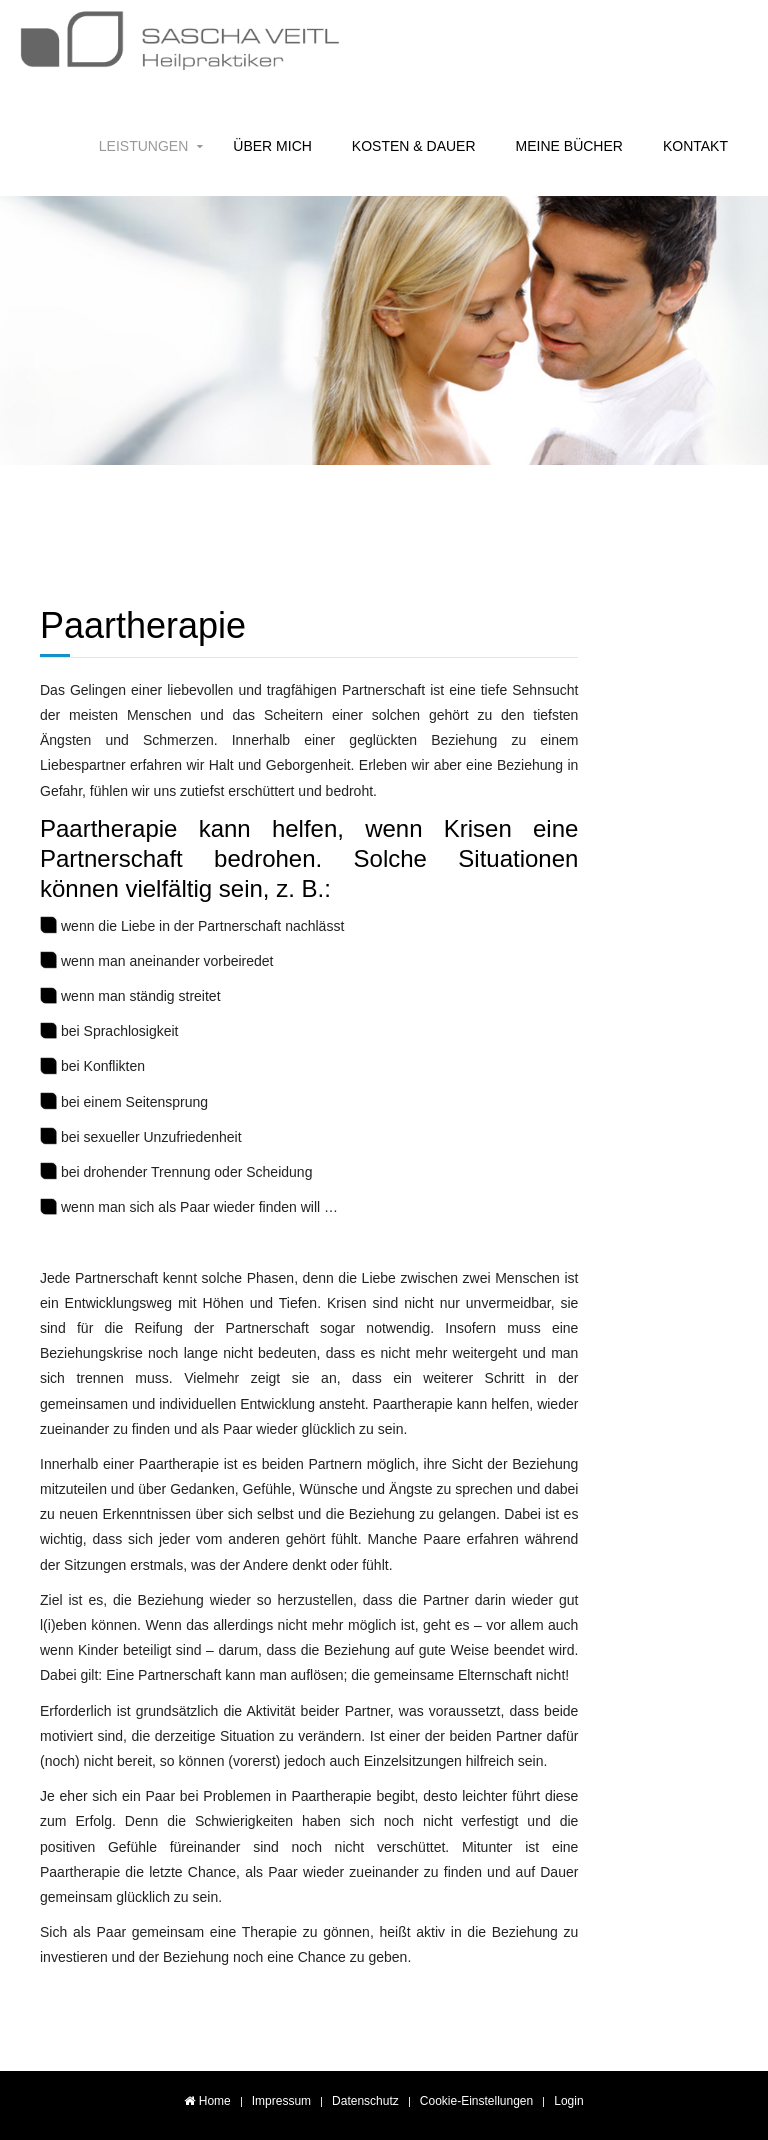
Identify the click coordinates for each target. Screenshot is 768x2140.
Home (207, 2101)
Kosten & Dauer (414, 146)
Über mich (272, 146)
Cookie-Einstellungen (476, 2101)
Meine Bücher (569, 146)
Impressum (281, 2101)
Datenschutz (365, 2101)
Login (568, 2101)
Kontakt (695, 146)
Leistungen (143, 146)
